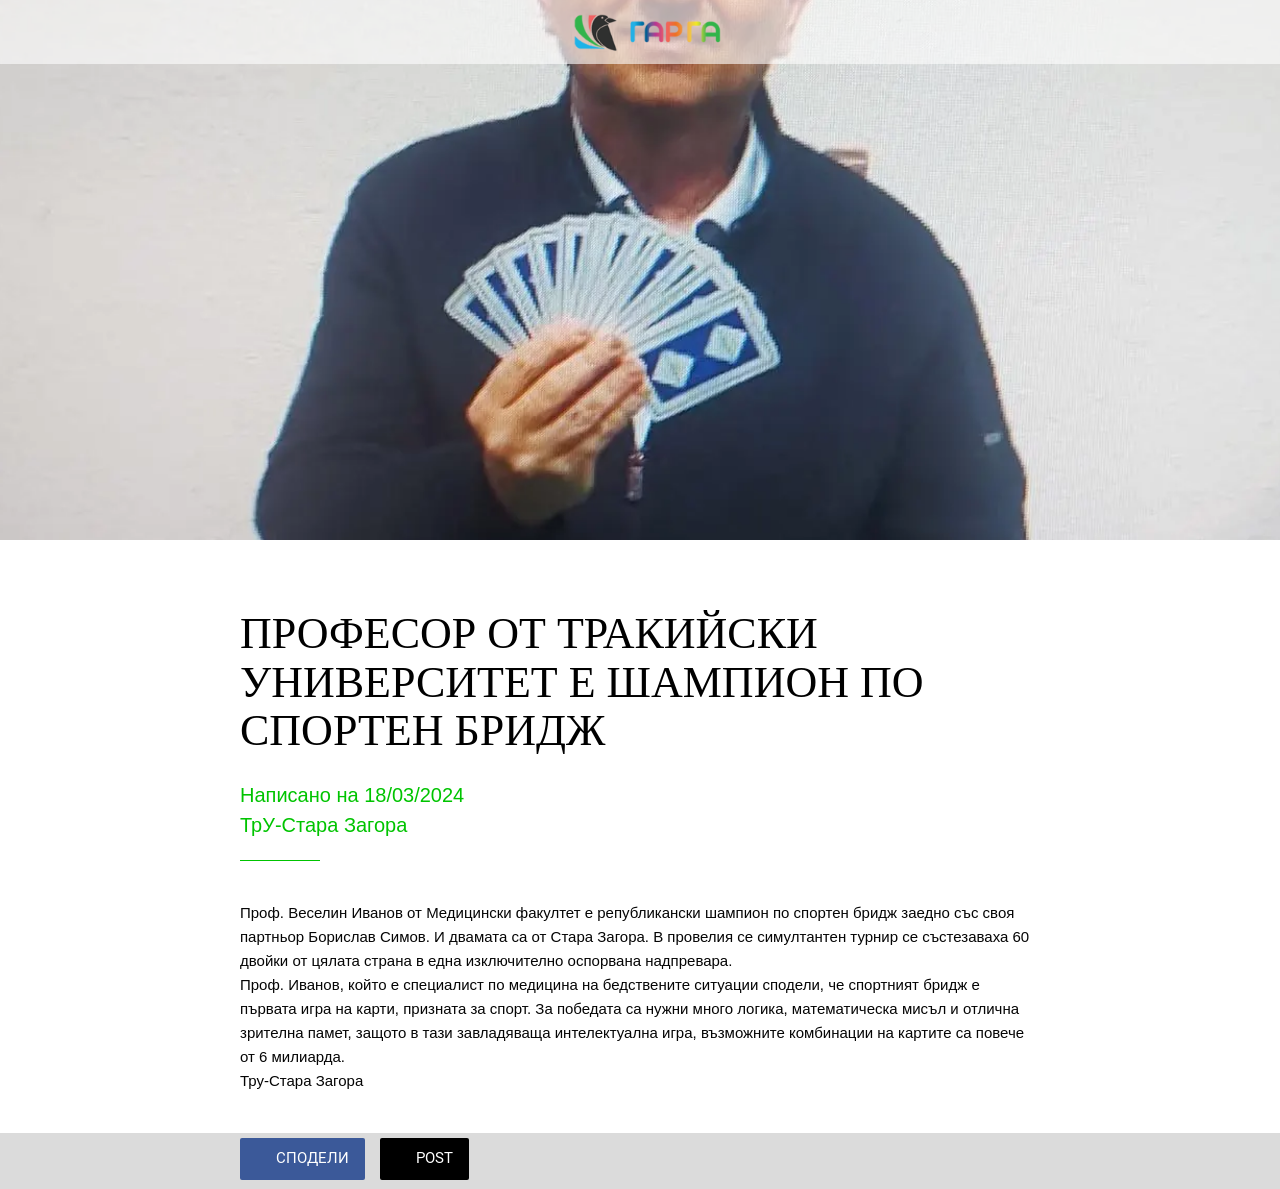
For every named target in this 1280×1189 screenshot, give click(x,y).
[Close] (32, 32)
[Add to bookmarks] (1016, 1161)
